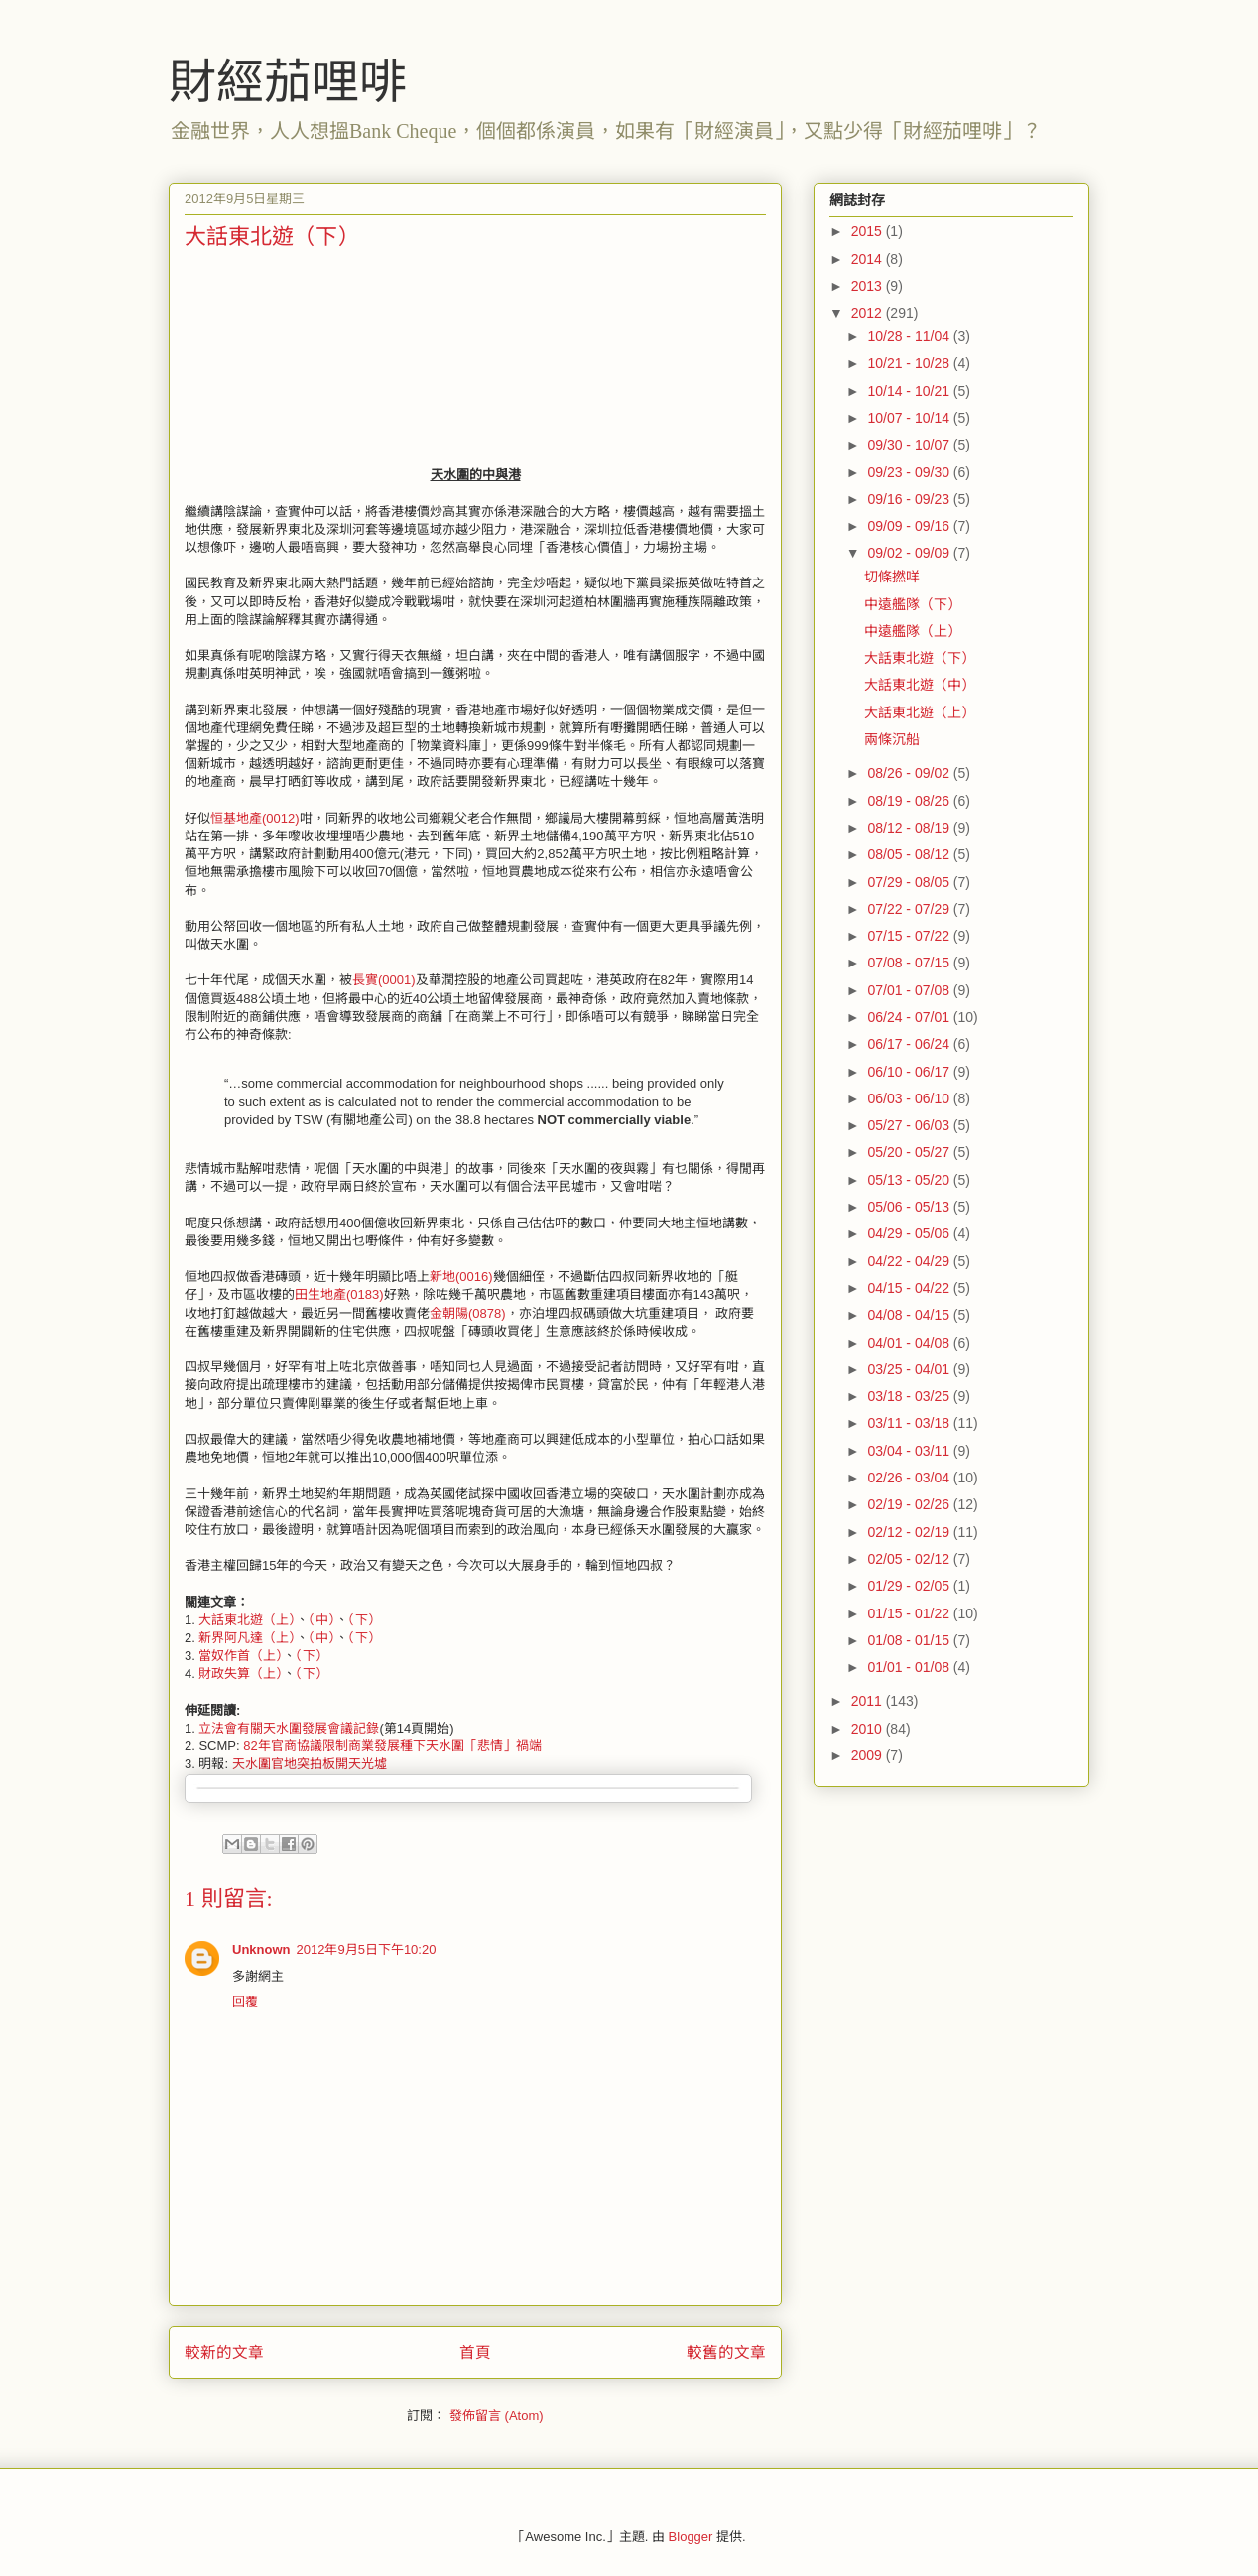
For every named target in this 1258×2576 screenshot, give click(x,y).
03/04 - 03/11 (909, 1451)
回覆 (245, 2002)
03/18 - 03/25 (909, 1396)
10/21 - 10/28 (909, 363)
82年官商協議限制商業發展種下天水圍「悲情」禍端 (392, 1746)
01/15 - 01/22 (909, 1613)
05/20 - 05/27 (909, 1152)
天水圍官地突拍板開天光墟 (309, 1763)
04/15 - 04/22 (909, 1288)
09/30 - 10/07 (909, 444)
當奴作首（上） (240, 1655)
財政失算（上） (240, 1673)
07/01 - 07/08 (909, 990)
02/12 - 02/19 (909, 1532)
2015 (868, 231)
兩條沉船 (892, 739)
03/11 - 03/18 (909, 1423)
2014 (868, 259)
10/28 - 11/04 (909, 336)
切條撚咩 (892, 576)
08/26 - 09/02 (909, 773)
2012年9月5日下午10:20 (367, 1949)
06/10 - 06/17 (909, 1072)
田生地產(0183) (339, 1294)
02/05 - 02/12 (909, 1559)
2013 (868, 286)
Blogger (691, 2536)
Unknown (261, 1949)
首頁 (475, 2352)
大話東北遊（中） (919, 685)
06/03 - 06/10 (909, 1098)
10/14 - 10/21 (909, 391)
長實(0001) (384, 979)
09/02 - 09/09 (909, 553)
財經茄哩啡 (288, 82)
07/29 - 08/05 (909, 882)
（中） (322, 1619)
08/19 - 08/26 (909, 801)
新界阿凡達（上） (247, 1637)
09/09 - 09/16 (909, 526)
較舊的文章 (726, 2352)
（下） (364, 1619)
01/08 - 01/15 (909, 1640)
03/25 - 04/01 (909, 1369)
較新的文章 (224, 2352)
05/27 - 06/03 (909, 1125)
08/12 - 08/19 (909, 828)
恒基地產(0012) (255, 818)
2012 (868, 313)
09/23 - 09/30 (909, 472)
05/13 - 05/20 (909, 1180)
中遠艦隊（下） (912, 604)
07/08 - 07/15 (909, 962)
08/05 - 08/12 (909, 854)
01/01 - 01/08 (909, 1667)
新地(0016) (461, 1276)
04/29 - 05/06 (909, 1233)
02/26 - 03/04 (909, 1477)
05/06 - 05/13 (909, 1207)
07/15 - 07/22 (909, 936)
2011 (868, 1701)
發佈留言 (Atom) (496, 2415)
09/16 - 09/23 (909, 499)
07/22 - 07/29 (909, 909)
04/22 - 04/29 (909, 1261)
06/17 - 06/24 (909, 1044)
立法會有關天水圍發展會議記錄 (288, 1728)
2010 (868, 1729)
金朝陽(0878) (468, 1313)
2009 (868, 1755)
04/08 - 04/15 (909, 1315)
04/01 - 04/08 (909, 1343)
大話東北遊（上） (247, 1619)
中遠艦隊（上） (912, 631)
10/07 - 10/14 (909, 418)
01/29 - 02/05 (909, 1586)
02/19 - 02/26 (909, 1504)
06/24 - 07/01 (909, 1017)
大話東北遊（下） (919, 658)
